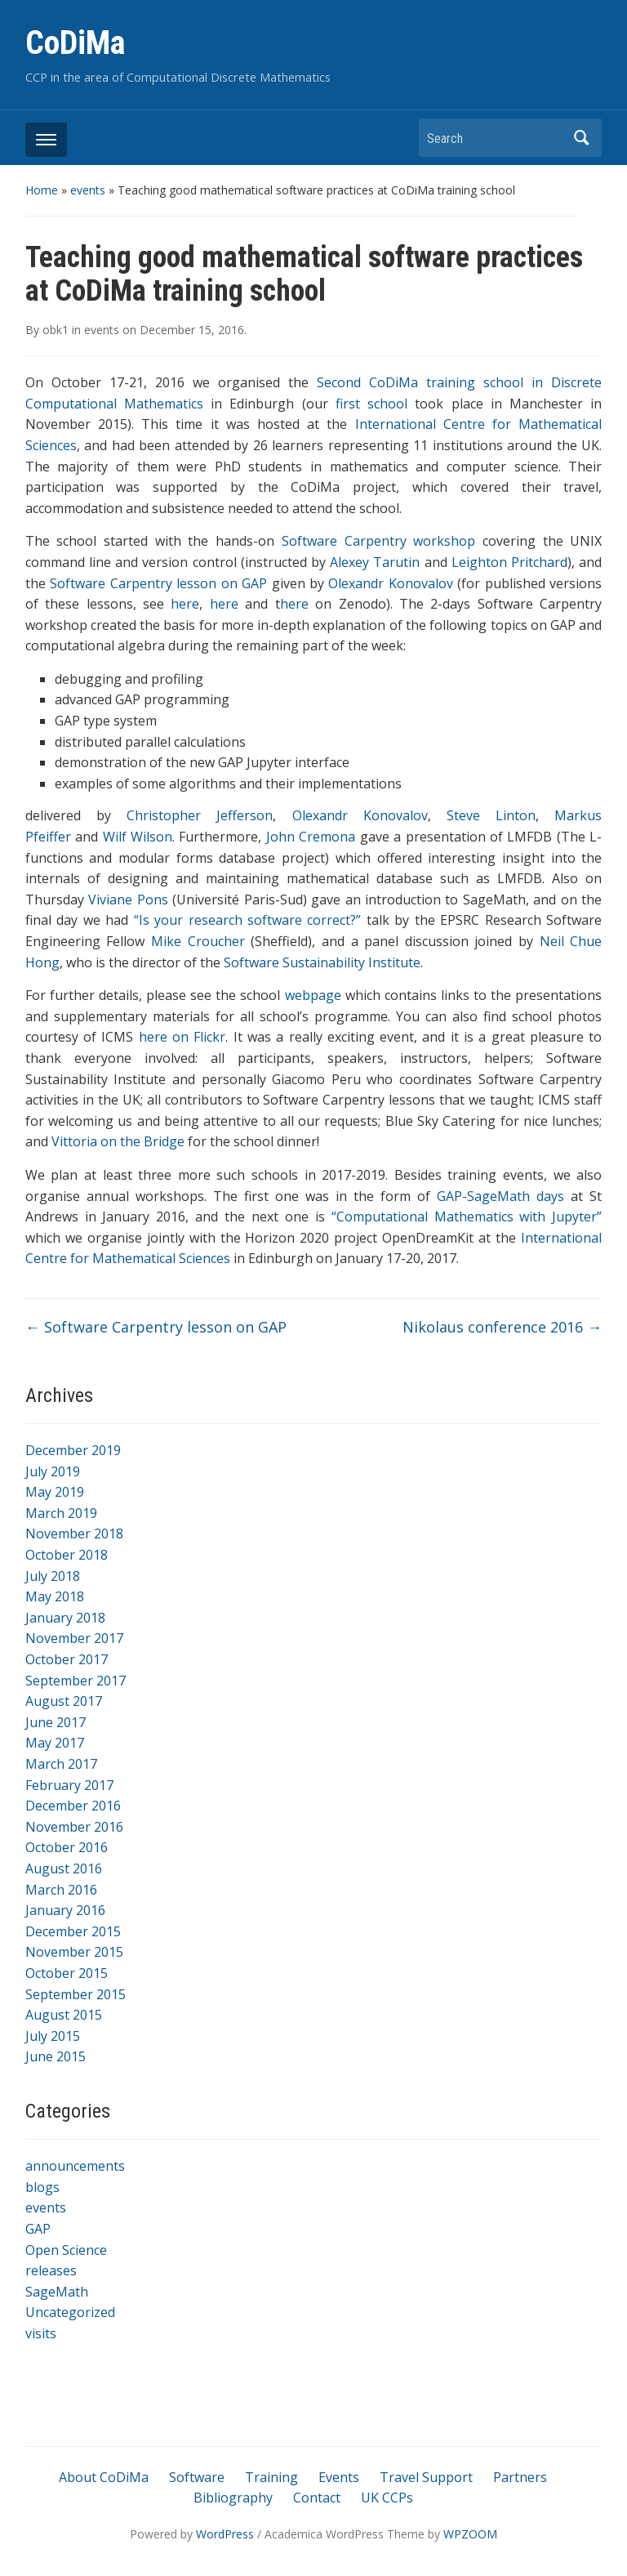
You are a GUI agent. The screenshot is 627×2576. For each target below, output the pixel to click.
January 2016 (65, 1910)
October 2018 (66, 1555)
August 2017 (63, 1701)
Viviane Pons (127, 900)
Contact (316, 2498)
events (87, 190)
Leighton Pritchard (509, 562)
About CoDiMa (104, 2477)
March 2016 (61, 1890)
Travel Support (426, 2477)
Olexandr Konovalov (392, 583)
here (185, 604)
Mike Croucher (198, 941)
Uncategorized (70, 2312)
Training (271, 2477)
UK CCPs (387, 2498)
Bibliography (233, 2498)
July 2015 (52, 2036)
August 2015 (63, 2015)
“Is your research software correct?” (248, 920)
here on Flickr (182, 1037)
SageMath (56, 2292)
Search (581, 137)
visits (40, 2333)
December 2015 (73, 1931)
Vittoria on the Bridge (118, 1141)
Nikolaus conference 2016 (502, 1327)
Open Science (66, 2250)
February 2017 (69, 1785)
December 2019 (73, 1450)
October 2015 (66, 1973)
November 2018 (74, 1533)
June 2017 (55, 1722)
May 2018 (54, 1596)
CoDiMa (75, 43)
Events (338, 2477)
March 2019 (61, 1513)
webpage (313, 995)
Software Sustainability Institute (322, 962)
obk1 (55, 329)
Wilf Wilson (137, 837)
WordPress (225, 2534)
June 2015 (55, 2056)
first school (371, 404)
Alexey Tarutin (375, 562)
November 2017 (74, 1638)
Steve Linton (491, 815)
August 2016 (63, 1868)
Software (197, 2477)
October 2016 (66, 1847)
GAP (38, 2229)
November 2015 (74, 1952)
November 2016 (74, 1827)
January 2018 (65, 1618)
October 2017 (66, 1659)
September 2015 (75, 1994)
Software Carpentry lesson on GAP (158, 583)
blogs (42, 2187)
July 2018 (52, 1576)
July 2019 (52, 1471)
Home (41, 190)
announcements (75, 2166)
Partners (520, 2477)
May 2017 (54, 1743)
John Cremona (310, 837)
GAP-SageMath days (500, 1196)
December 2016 (73, 1806)
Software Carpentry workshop (378, 541)
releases (51, 2270)
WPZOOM (470, 2534)
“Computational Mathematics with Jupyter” (467, 1216)
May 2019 (54, 1492)
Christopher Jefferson (200, 815)
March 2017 (61, 1764)
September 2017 (75, 1681)
